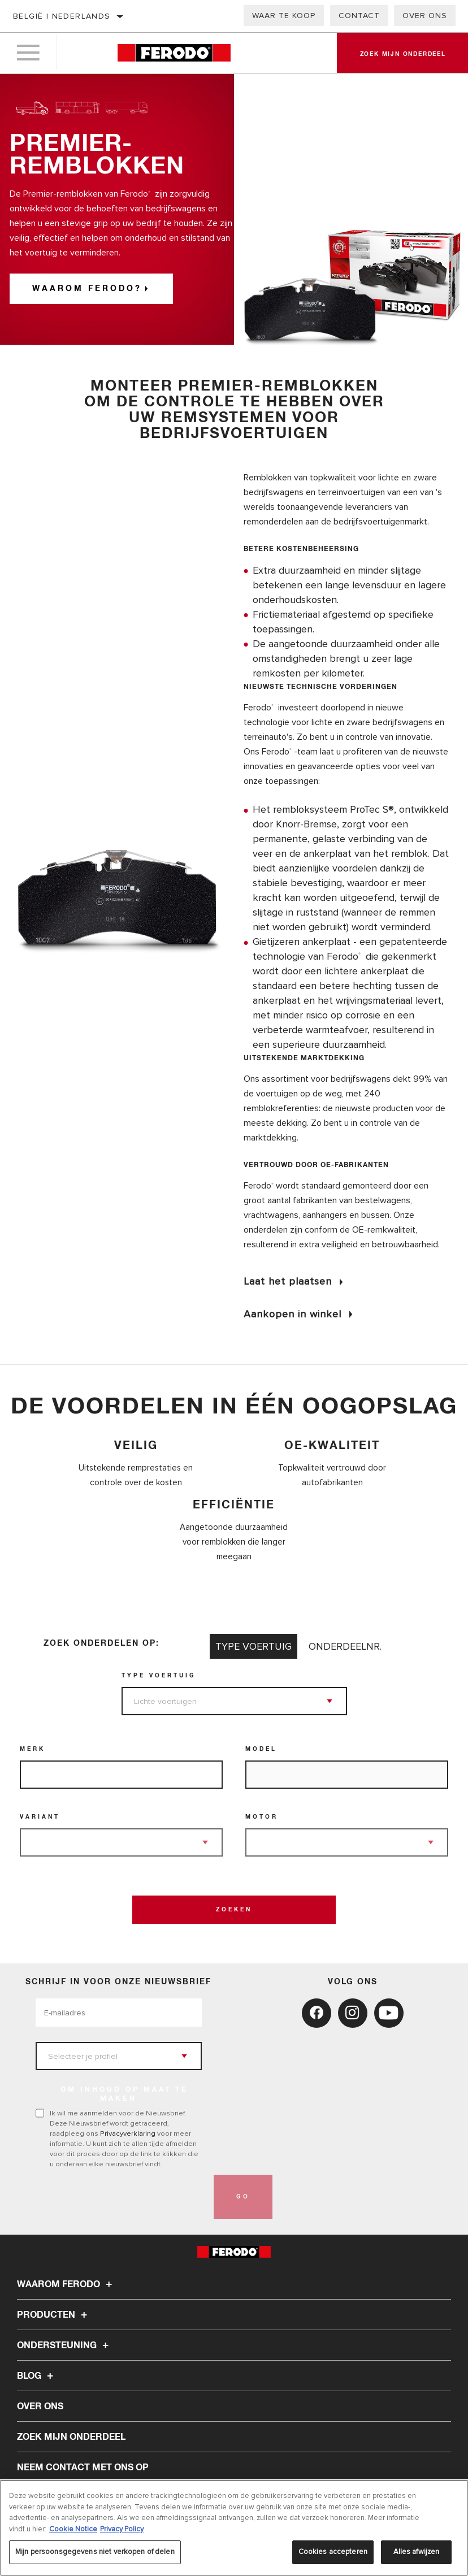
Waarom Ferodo (66, 2284)
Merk (32, 1749)
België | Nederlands (62, 16)
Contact (359, 15)
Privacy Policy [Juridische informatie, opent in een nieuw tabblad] (122, 2529)
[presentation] (121, 2197)
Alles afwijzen (416, 2551)
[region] (234, 2527)
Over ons (424, 15)
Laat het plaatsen (288, 1281)
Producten (53, 2314)
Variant (40, 1817)
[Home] (174, 53)
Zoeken (234, 1910)
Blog (37, 2375)
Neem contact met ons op (83, 2467)
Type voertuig (159, 1676)
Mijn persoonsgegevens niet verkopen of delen (95, 2551)
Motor (261, 1817)
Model (261, 1749)
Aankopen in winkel (292, 1314)
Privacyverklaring (127, 2133)
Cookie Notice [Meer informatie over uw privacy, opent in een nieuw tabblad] (73, 2529)
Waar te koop (283, 15)
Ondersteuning (64, 2345)
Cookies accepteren (332, 2551)
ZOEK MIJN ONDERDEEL (71, 2436)
